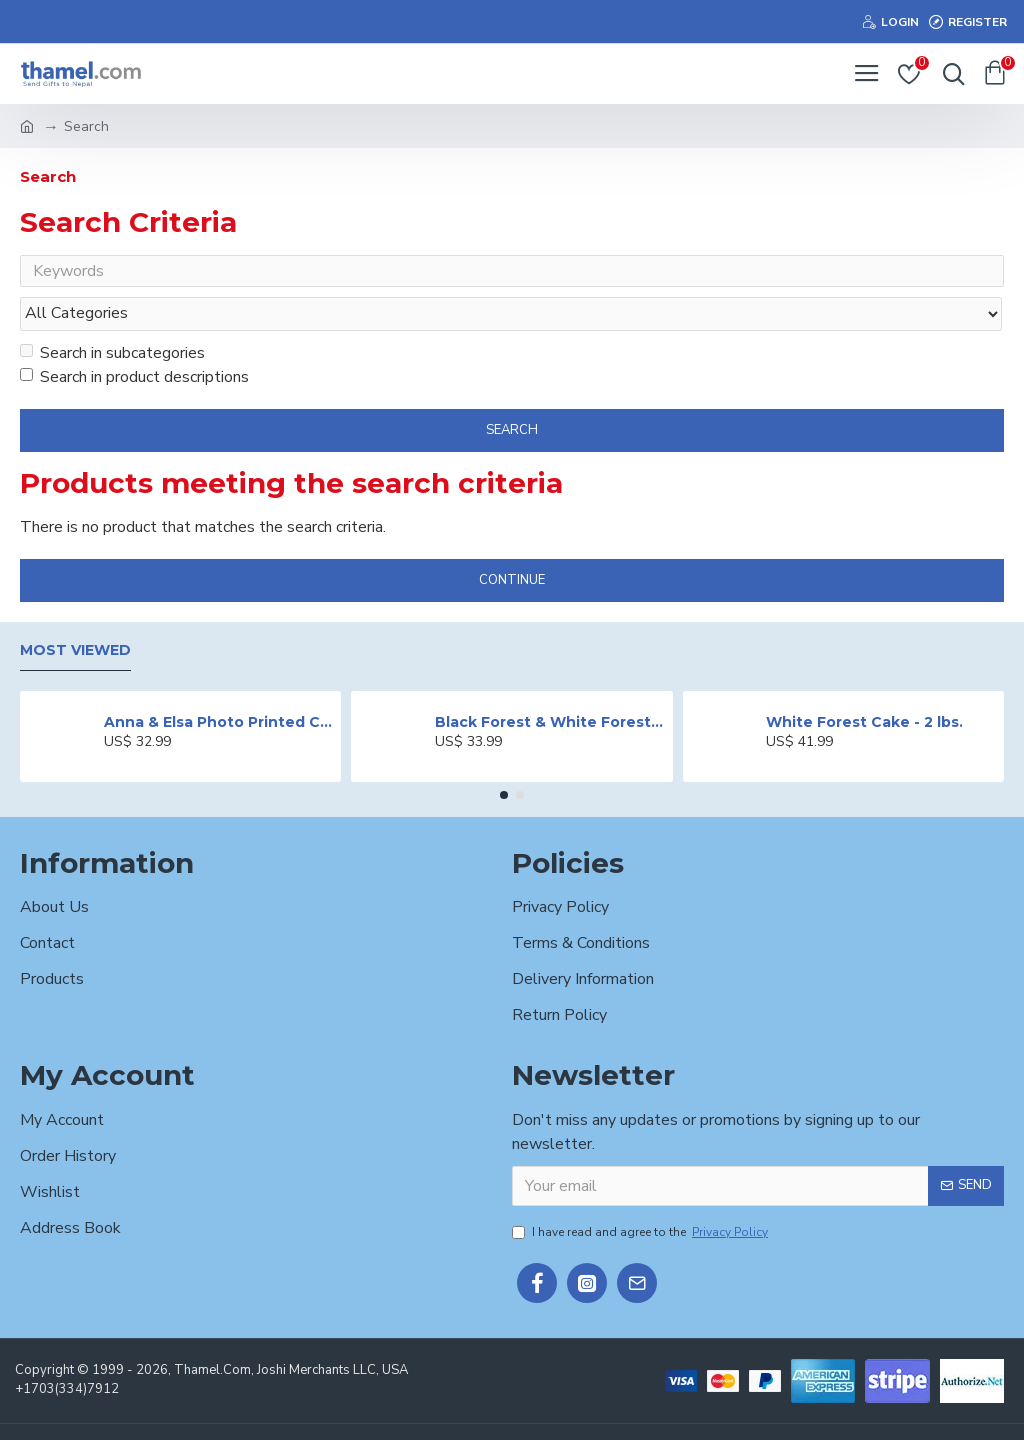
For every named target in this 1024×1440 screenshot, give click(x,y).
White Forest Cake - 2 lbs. (864, 684)
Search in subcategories (112, 315)
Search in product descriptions (134, 339)
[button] (504, 757)
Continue (512, 542)
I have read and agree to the (641, 1194)
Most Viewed (75, 612)
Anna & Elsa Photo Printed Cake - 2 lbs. (219, 684)
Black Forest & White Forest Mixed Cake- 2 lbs (550, 684)
